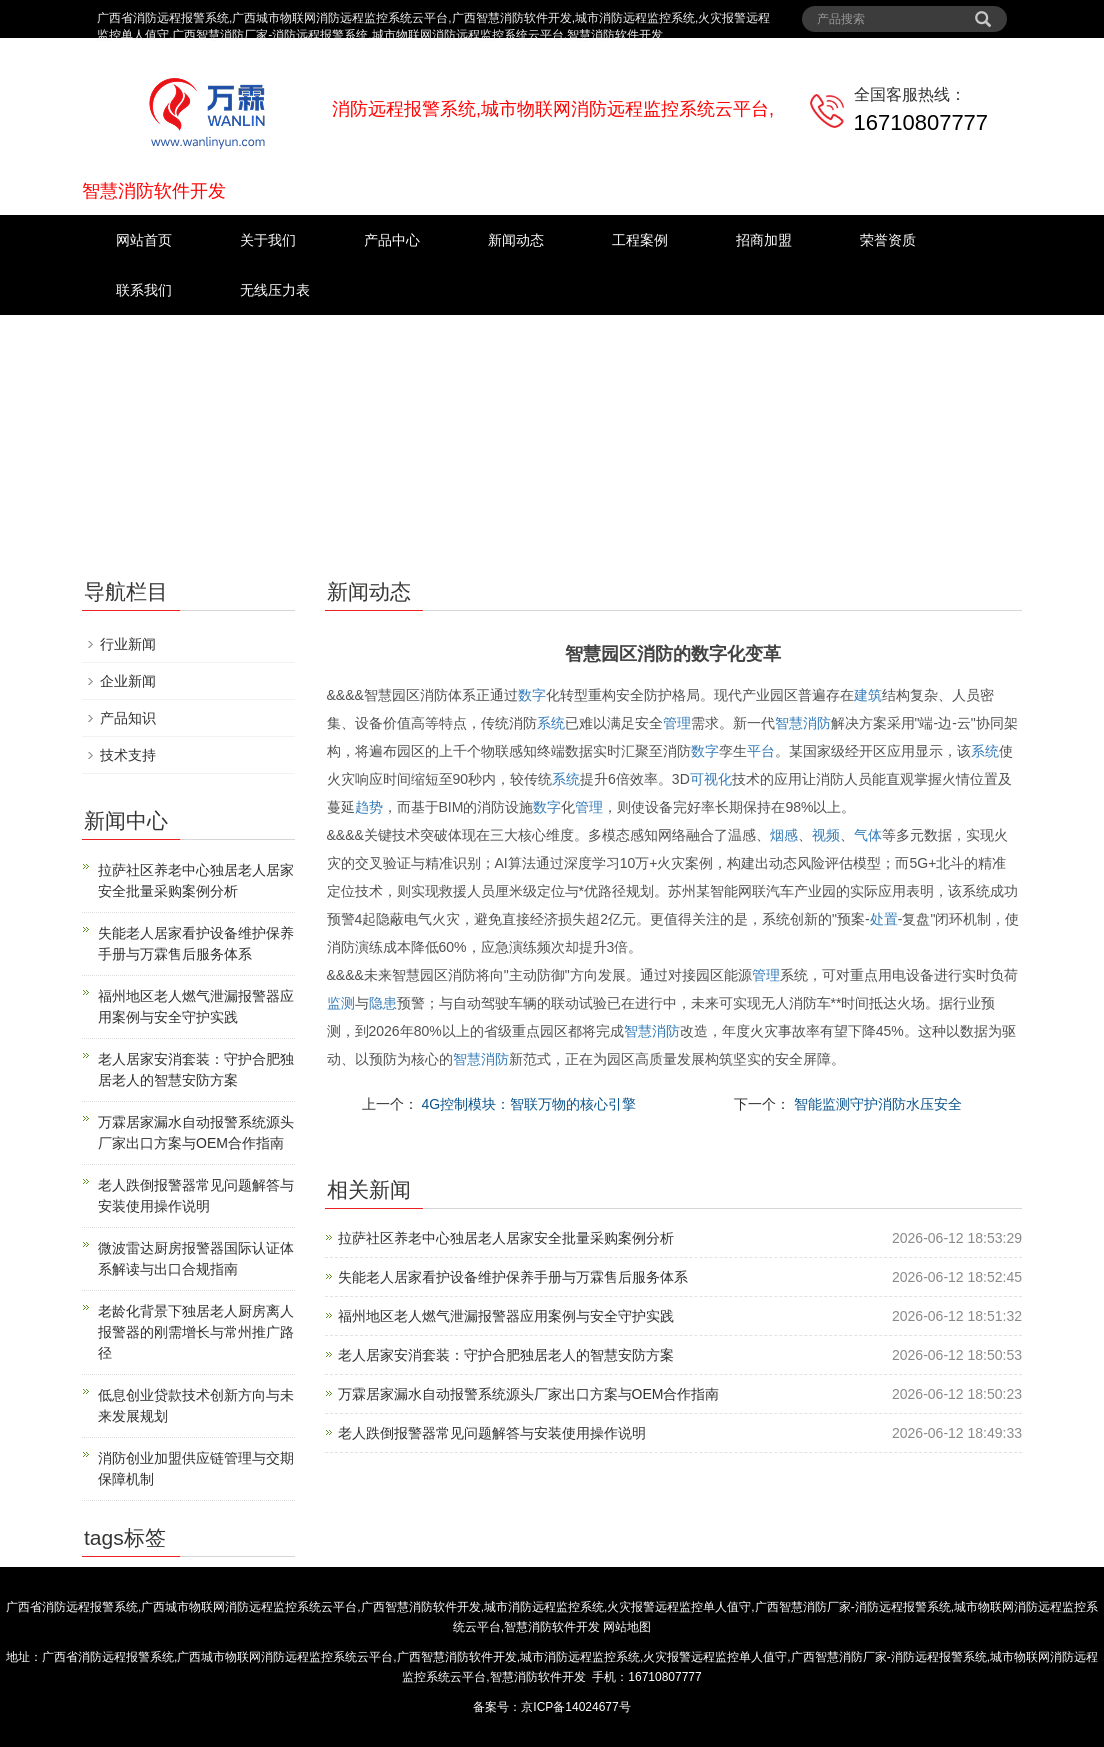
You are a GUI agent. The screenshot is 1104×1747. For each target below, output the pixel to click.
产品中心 (392, 240)
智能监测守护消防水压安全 (876, 1104)
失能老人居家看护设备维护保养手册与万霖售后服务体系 (513, 1277)
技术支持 (128, 755)
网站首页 (144, 240)
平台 (761, 751)
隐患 (383, 1003)
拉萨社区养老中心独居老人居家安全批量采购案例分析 (506, 1238)
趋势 (369, 807)
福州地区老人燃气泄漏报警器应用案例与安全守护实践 (506, 1316)
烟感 (784, 835)
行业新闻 (128, 644)
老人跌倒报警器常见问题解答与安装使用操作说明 (492, 1433)
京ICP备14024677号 (575, 1707)
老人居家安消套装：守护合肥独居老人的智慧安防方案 (506, 1355)
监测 (341, 1003)
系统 (551, 723)
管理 (677, 723)
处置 (884, 919)
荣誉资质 (888, 240)
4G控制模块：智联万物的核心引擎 (527, 1104)
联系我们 (144, 290)
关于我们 (268, 240)
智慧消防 (803, 723)
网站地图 (627, 1627)
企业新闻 (128, 681)
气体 (868, 835)
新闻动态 (516, 240)
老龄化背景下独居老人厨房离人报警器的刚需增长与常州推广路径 (196, 1332)
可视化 (711, 779)
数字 (532, 695)
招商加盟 (764, 240)
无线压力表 (275, 290)
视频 (826, 835)
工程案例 (640, 240)
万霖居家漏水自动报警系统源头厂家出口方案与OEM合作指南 (529, 1394)
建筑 (868, 695)
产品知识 (128, 718)
